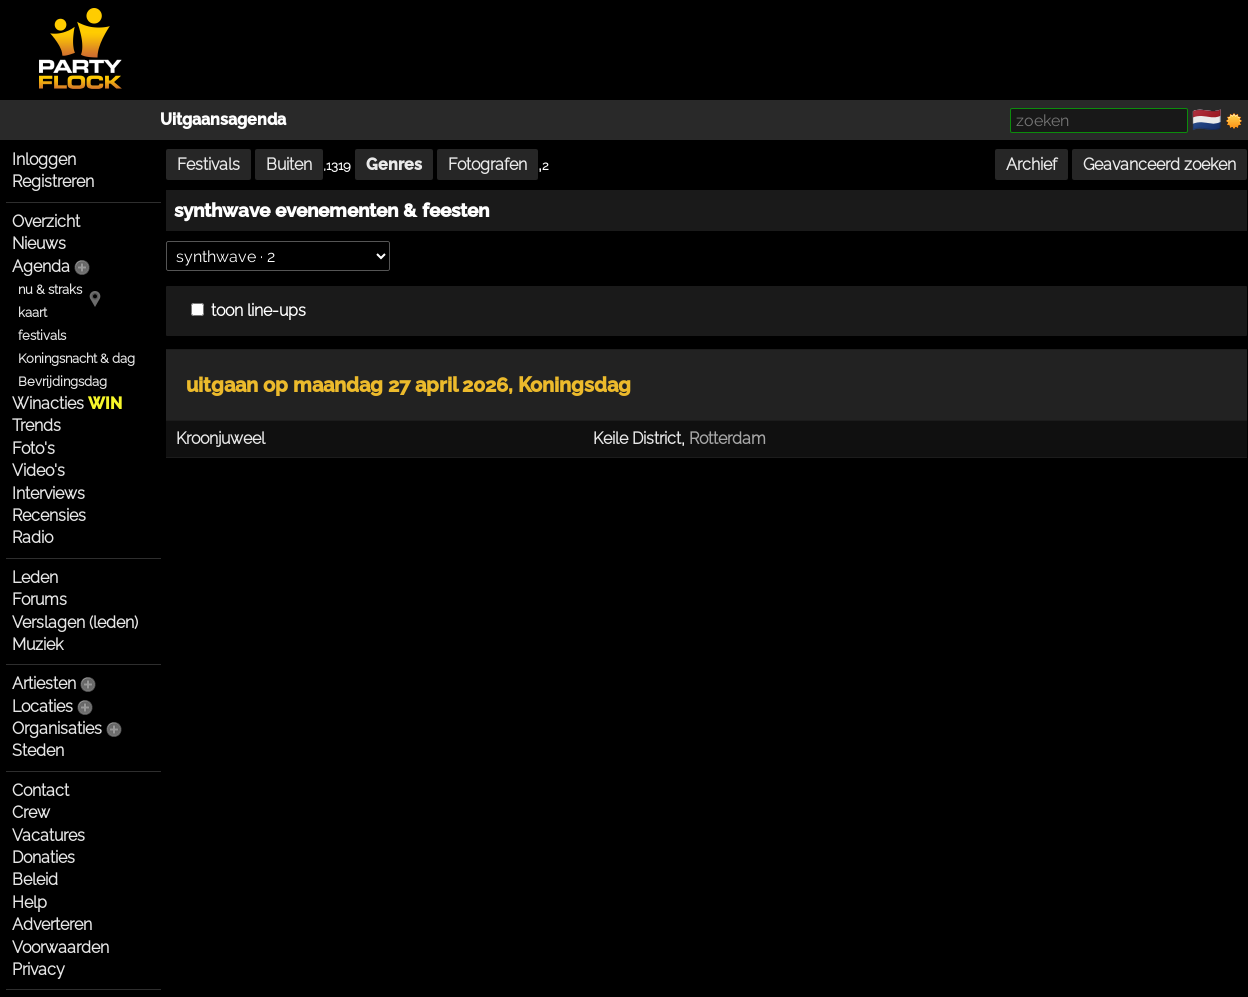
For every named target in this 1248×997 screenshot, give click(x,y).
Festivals (208, 164)
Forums (39, 599)
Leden (35, 577)
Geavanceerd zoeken (1159, 164)
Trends (36, 425)
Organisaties (57, 728)
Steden (38, 750)
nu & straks (50, 289)
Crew (31, 812)
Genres (394, 164)
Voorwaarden (60, 947)
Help (29, 902)
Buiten (289, 164)
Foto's (33, 448)
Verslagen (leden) (75, 622)
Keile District (637, 438)
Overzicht (46, 221)
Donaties (43, 857)
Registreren (53, 181)
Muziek (37, 644)
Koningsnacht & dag (76, 358)
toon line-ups (248, 310)
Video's (38, 470)
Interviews (48, 493)
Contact (40, 790)
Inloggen (44, 159)
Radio (32, 537)
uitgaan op (347, 385)
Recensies (49, 515)
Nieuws (39, 243)
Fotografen (487, 164)
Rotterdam (727, 438)
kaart (32, 312)
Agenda (41, 266)
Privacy (38, 969)
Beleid (35, 879)
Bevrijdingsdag (62, 381)
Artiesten (44, 683)
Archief (1031, 164)
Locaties (42, 706)
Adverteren (52, 924)
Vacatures (48, 835)
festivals (42, 335)
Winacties (67, 403)
